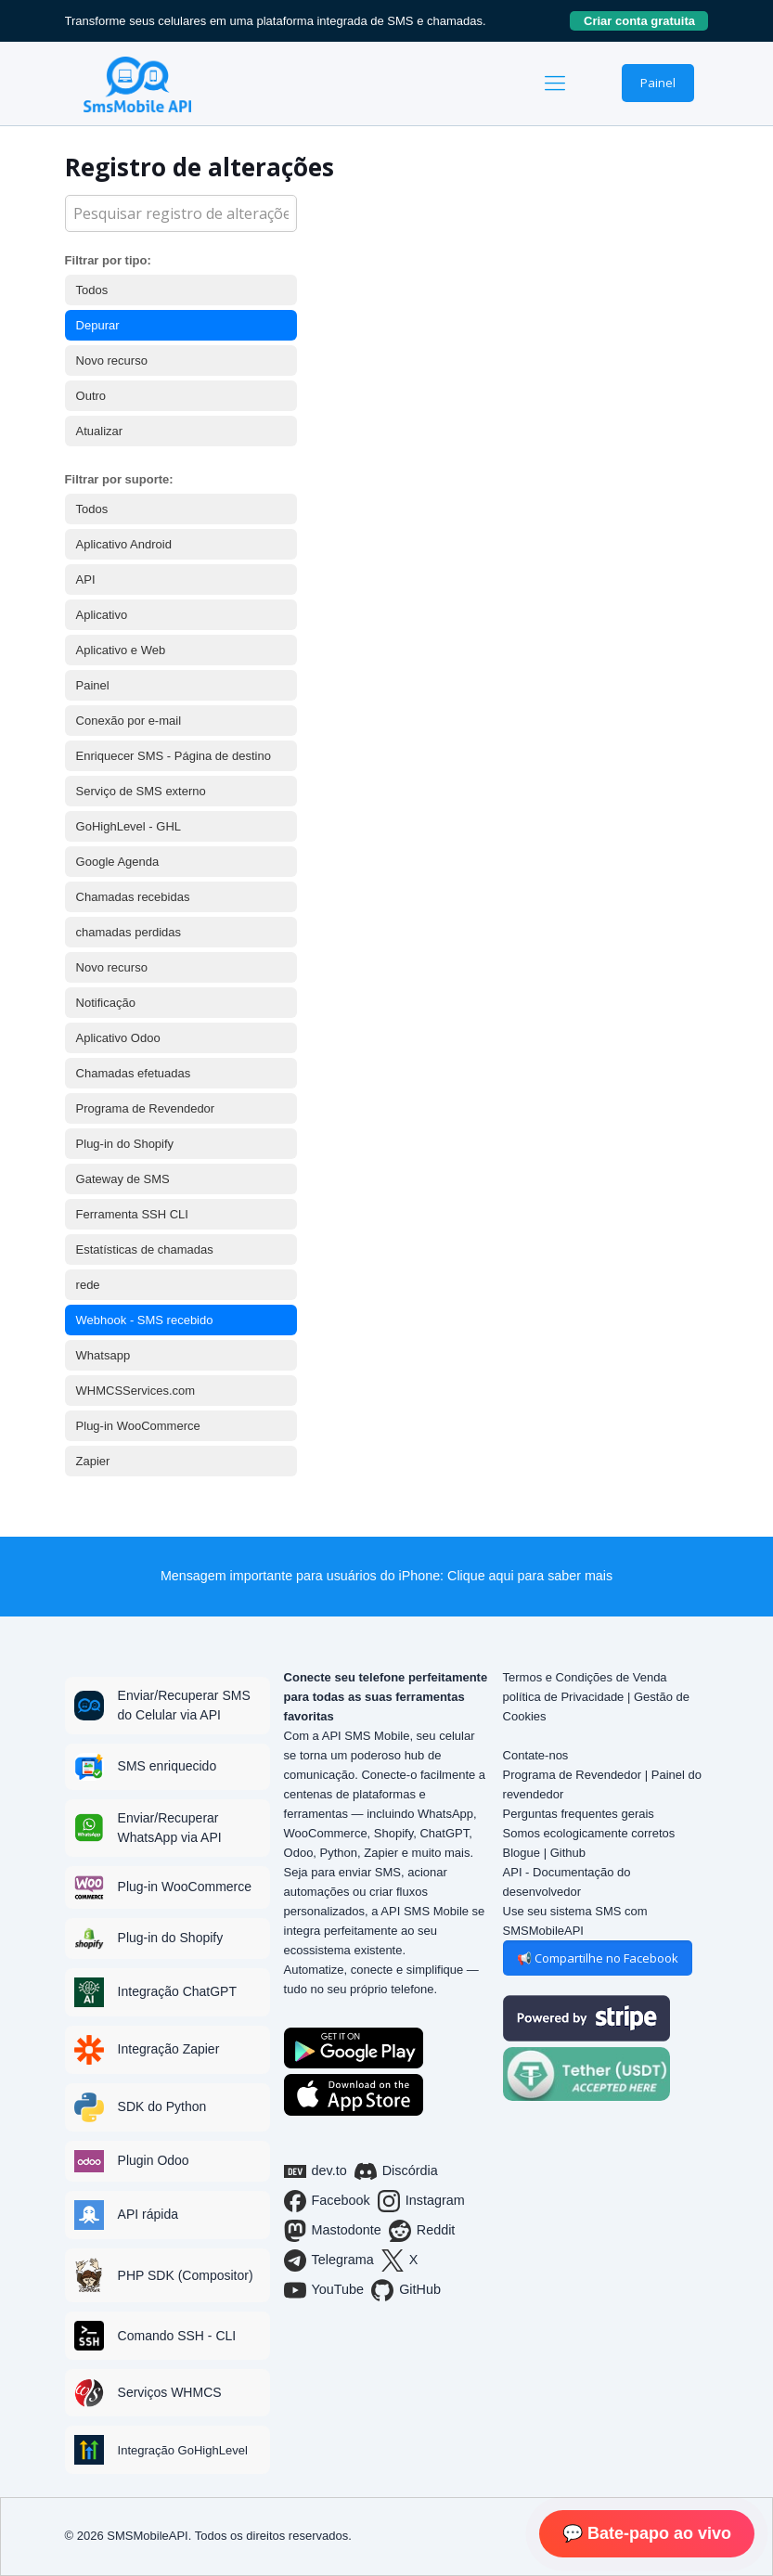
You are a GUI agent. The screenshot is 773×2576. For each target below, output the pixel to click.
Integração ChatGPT (177, 1991)
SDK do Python (162, 2106)
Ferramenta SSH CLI (132, 1214)
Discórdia (396, 2171)
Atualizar (99, 431)
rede (88, 1285)
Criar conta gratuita (646, 21)
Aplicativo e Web (121, 650)
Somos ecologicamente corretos (589, 1833)
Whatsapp (103, 1355)
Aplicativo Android (124, 544)
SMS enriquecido (167, 1765)
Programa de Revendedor (145, 1108)
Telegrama (329, 2260)
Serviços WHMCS (170, 2392)
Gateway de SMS (123, 1179)
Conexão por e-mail (128, 721)
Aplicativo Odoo (118, 1038)
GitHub (406, 2290)
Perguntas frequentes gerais (578, 1814)
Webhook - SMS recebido (144, 1320)
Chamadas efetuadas (133, 1073)
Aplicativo (102, 615)
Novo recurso (112, 360)
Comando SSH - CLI (177, 2335)
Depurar (98, 325)
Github (568, 1853)
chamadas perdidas (128, 932)
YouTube (324, 2290)
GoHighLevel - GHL (128, 826)
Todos (92, 290)
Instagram (421, 2201)
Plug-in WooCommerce (138, 1426)
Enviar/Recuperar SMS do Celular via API (184, 1705)
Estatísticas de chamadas (144, 1249)
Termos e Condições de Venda (585, 1677)
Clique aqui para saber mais (529, 1575)
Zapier (93, 1461)
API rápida (148, 2214)
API (86, 579)
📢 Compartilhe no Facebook (597, 1958)
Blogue (521, 1853)
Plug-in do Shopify (125, 1144)
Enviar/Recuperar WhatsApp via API (170, 1827)
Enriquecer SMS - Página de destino (173, 756)
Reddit (422, 2231)
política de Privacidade (564, 1697)
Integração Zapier (169, 2048)
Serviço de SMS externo (141, 791)
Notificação (105, 1003)
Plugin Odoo (153, 2160)
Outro (91, 396)
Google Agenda (118, 862)
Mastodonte (332, 2231)
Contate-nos (536, 1755)
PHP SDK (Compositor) (185, 2275)
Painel (658, 82)
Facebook (327, 2201)
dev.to (315, 2171)
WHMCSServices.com (136, 1390)
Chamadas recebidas (133, 897)
